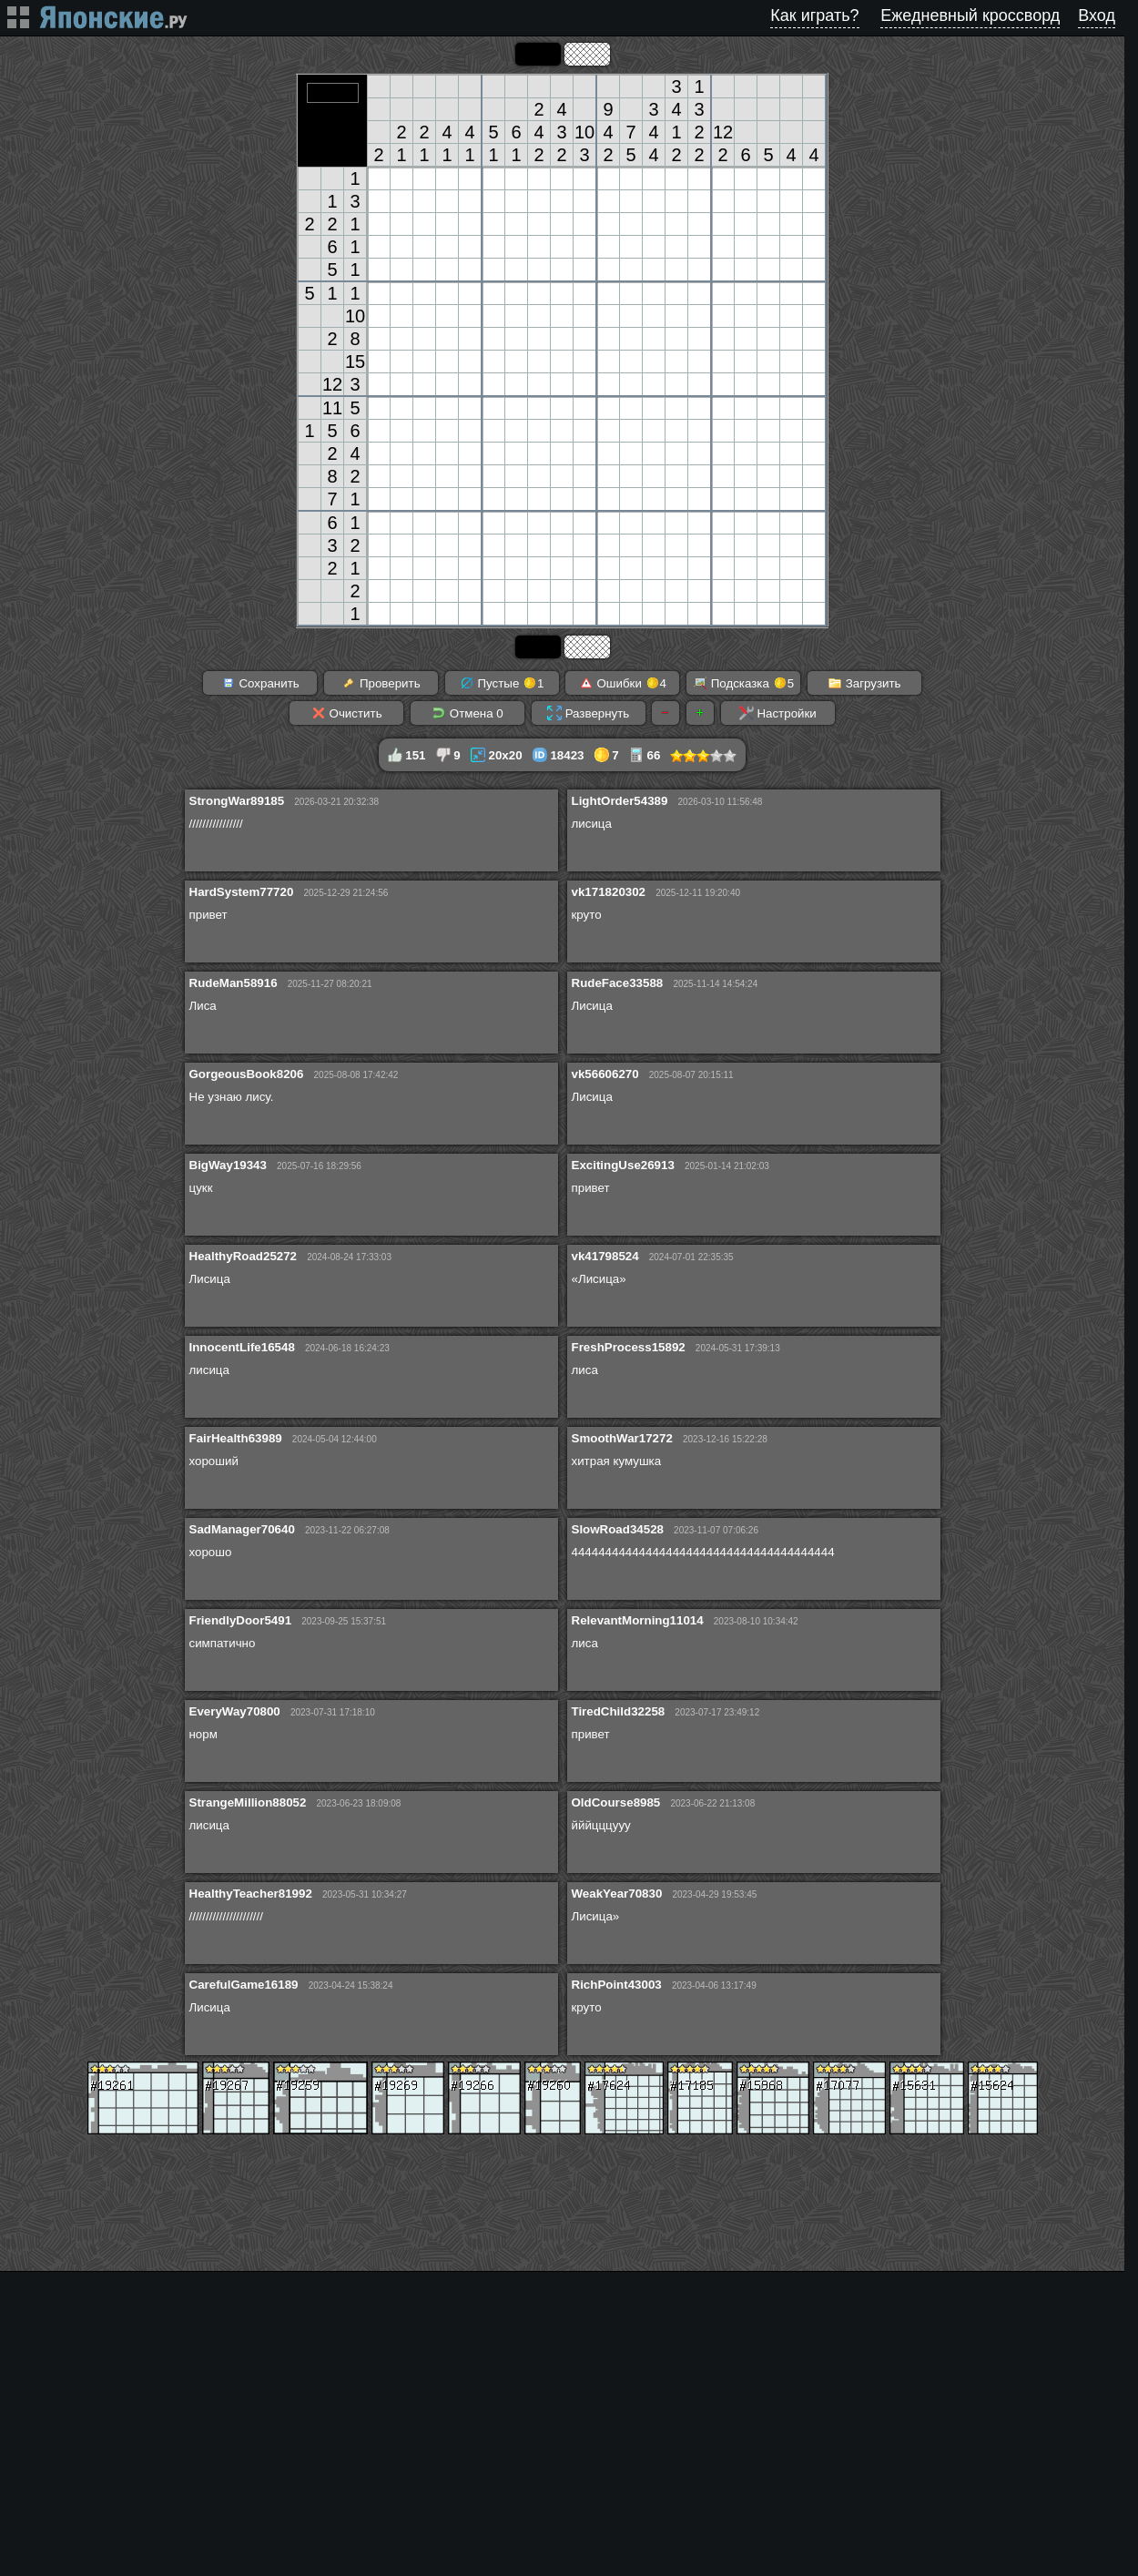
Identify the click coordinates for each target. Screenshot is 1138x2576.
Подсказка (743, 683)
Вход (1096, 15)
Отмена (467, 713)
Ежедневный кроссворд (970, 15)
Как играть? (814, 15)
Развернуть (588, 713)
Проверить (380, 683)
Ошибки (622, 683)
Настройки (778, 713)
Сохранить (260, 683)
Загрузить (864, 683)
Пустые (502, 683)
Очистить (346, 713)
